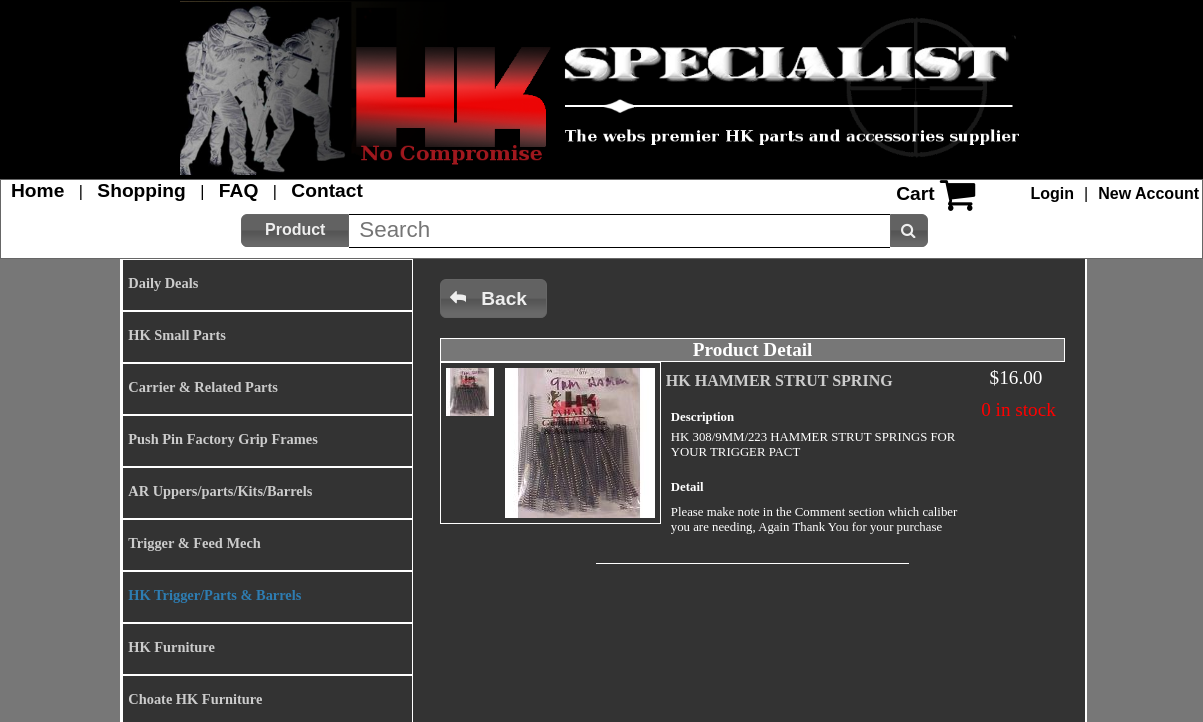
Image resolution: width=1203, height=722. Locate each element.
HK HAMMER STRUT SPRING (779, 380)
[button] (295, 230)
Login (1053, 193)
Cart (915, 193)
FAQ (238, 190)
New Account (1148, 193)
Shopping (141, 190)
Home (37, 190)
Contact (326, 190)
